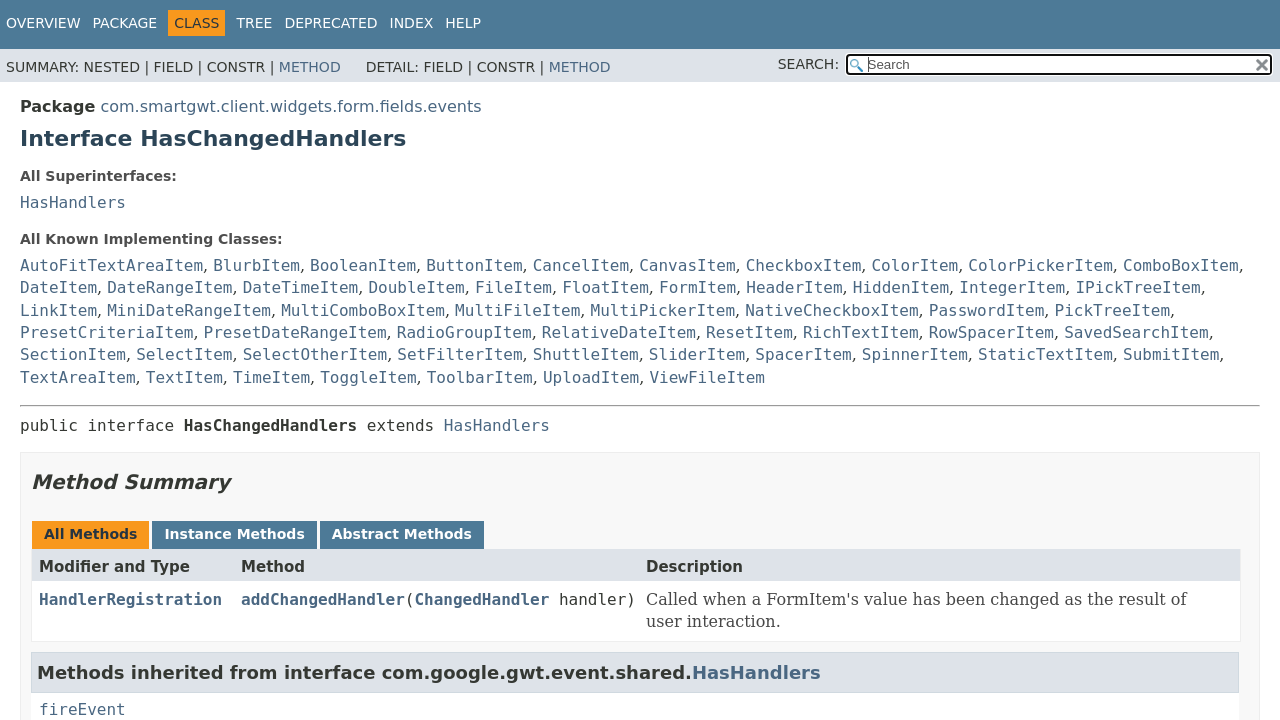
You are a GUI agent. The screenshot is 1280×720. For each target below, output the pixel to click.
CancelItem (581, 265)
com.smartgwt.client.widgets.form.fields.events (290, 106)
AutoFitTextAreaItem (111, 265)
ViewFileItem (707, 377)
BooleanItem (363, 265)
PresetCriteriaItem (106, 332)
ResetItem (749, 332)
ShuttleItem (586, 354)
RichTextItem (861, 332)
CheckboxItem (804, 265)
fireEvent (82, 709)
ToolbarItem (480, 377)
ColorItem (914, 265)
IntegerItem (1012, 287)
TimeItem (271, 377)
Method (310, 67)
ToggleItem (368, 377)
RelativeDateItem (619, 332)
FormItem (697, 287)
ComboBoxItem (1181, 265)
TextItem (184, 377)
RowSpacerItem (991, 332)
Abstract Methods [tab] (402, 534)
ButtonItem (474, 265)
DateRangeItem (169, 287)
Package (125, 23)
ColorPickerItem (1040, 265)
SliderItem (697, 354)
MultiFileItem (517, 310)
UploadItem (591, 377)
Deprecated (330, 23)
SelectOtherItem (315, 354)
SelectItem (184, 354)
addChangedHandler (323, 599)
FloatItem (605, 287)
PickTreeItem (1113, 310)
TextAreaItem (78, 377)
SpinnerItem (915, 354)
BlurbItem (256, 265)
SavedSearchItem (1136, 332)
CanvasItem (687, 265)
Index (412, 23)
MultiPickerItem (663, 310)
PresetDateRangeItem (295, 332)
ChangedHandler (481, 599)
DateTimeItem (301, 287)
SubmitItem (1171, 354)
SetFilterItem (459, 354)
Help (463, 23)
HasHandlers (73, 202)
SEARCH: (808, 64)
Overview (43, 23)
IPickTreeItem (1137, 287)
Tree (254, 23)
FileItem (513, 287)
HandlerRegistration (130, 599)
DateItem (58, 287)
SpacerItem (803, 354)
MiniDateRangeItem (189, 310)
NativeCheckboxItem (831, 310)
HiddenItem (901, 287)
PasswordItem (987, 310)
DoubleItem (416, 287)
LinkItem (58, 310)
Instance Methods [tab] (234, 534)
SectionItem (73, 354)
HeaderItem (794, 287)
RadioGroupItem (464, 332)
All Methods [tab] (90, 534)
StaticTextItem (1045, 354)
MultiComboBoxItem (363, 310)
